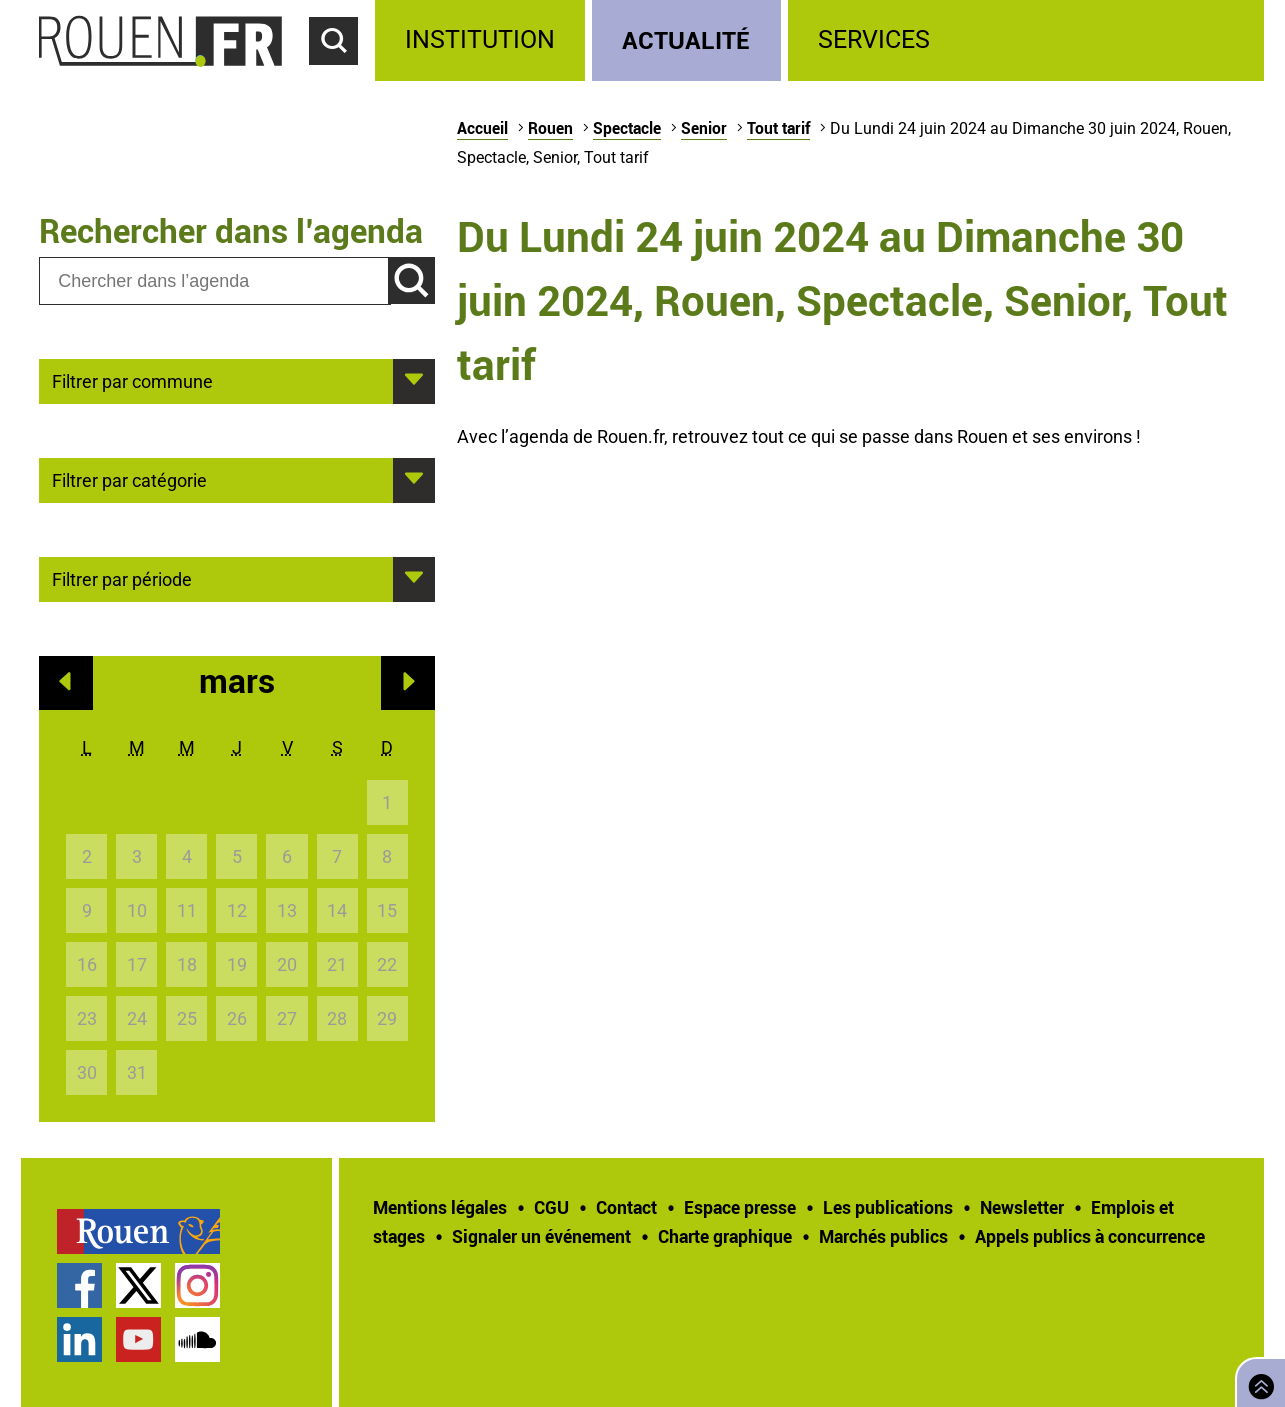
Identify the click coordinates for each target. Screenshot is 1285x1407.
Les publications (888, 1207)
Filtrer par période (122, 578)
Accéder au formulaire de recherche (342, 76)
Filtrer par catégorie (129, 479)
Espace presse (740, 1207)
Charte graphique (725, 1236)
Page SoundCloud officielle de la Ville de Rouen (197, 1339)
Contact (626, 1207)
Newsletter (1022, 1207)
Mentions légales (440, 1207)
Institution (480, 39)
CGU (551, 1207)
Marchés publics (883, 1236)
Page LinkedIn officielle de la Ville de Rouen (79, 1339)
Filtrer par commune (132, 380)
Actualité (686, 39)
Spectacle (627, 128)
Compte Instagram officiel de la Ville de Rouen (197, 1285)
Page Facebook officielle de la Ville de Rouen (79, 1285)
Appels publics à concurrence (1090, 1236)
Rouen (550, 128)
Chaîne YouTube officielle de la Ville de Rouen (138, 1339)
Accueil (482, 128)
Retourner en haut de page (1257, 1380)
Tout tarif (778, 128)
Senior (704, 128)
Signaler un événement (541, 1236)
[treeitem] (483, 40)
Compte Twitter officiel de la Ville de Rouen (138, 1285)
